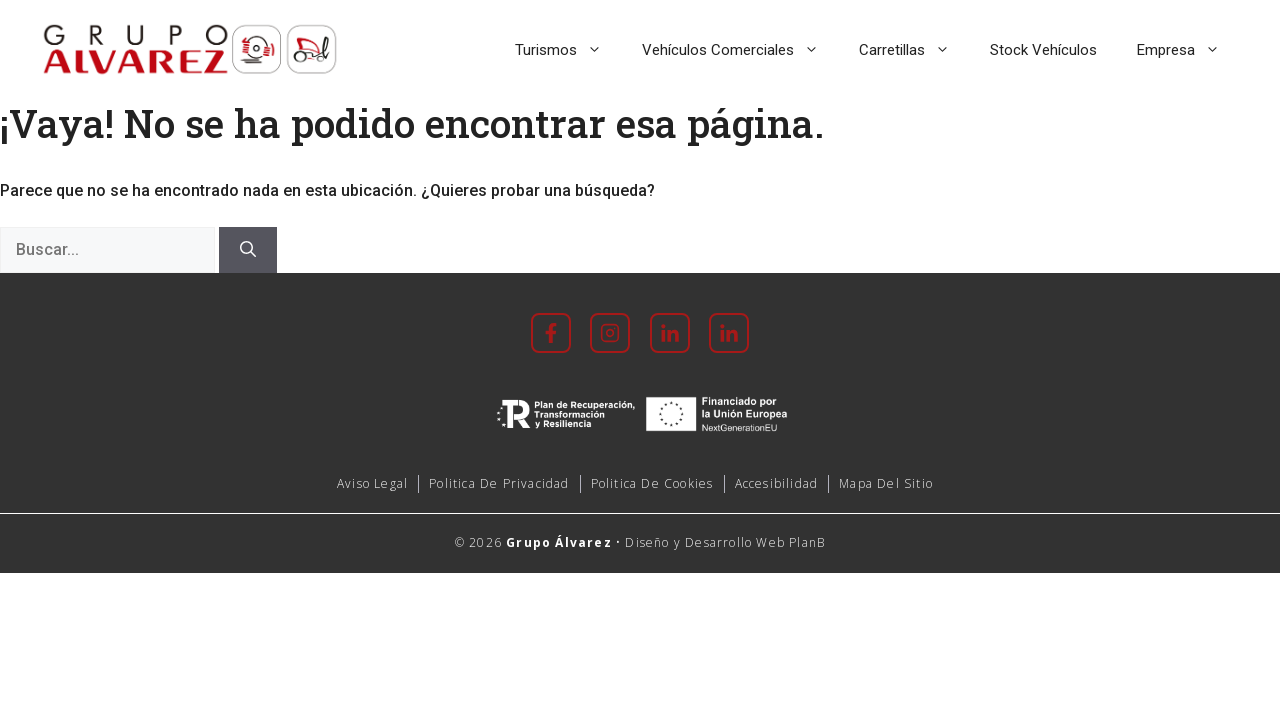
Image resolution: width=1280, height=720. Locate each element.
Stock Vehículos (1043, 50)
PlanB (807, 542)
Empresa (1188, 50)
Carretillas (914, 50)
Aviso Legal (372, 483)
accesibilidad (777, 483)
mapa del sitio (886, 483)
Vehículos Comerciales (740, 50)
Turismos (568, 50)
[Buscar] (248, 250)
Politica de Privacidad (499, 483)
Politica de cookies (652, 483)
